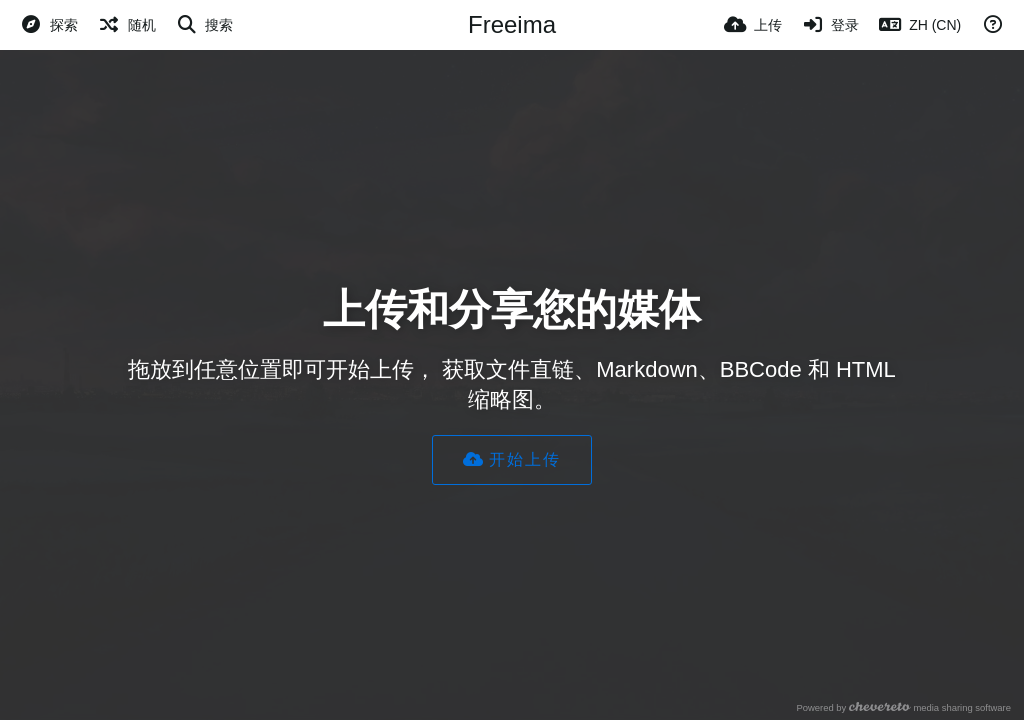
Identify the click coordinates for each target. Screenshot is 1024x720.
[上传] (753, 25)
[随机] (127, 25)
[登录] (831, 25)
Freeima (512, 24)
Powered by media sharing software (903, 707)
